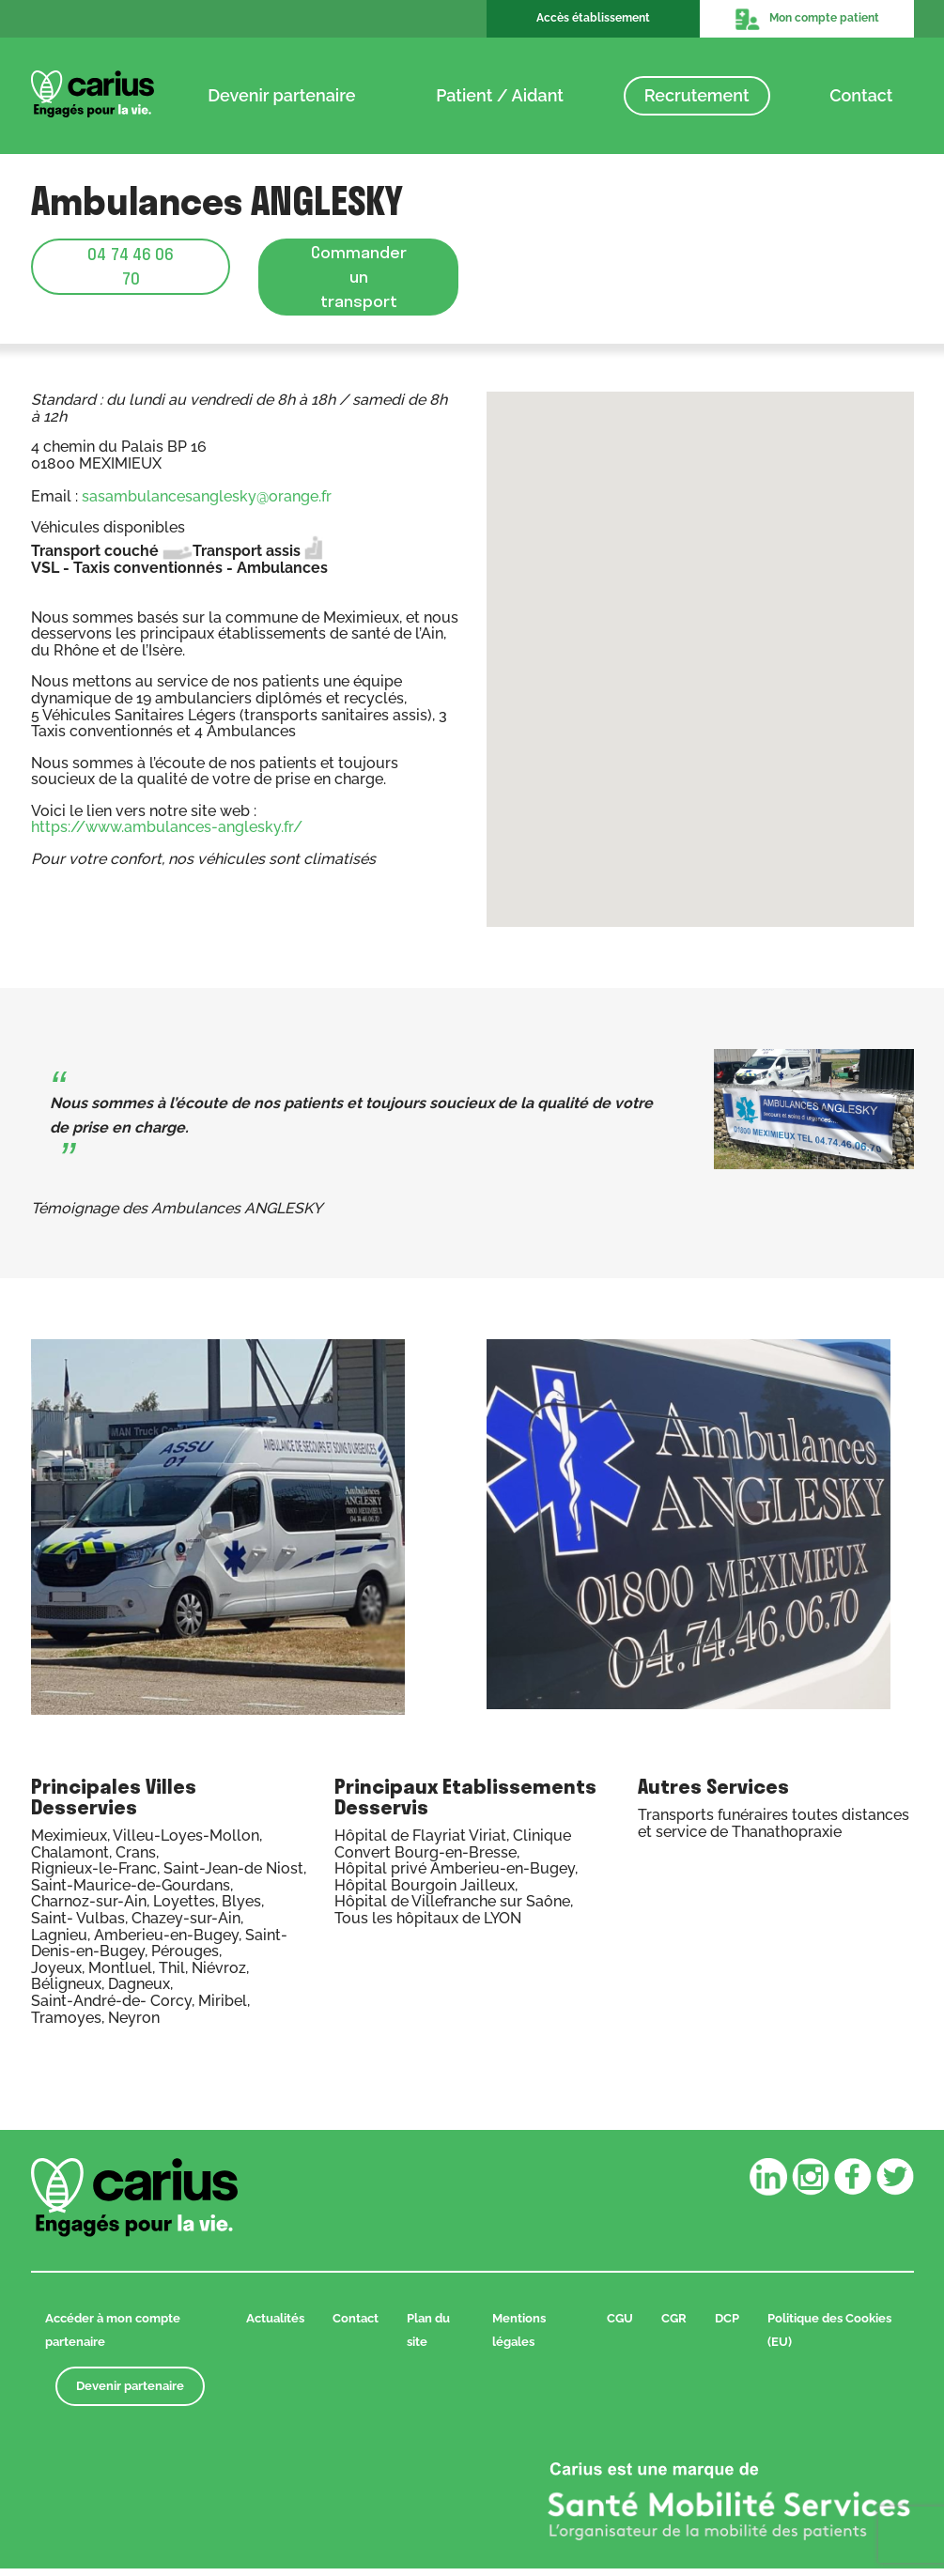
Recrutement (697, 95)
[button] (700, 650)
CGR (674, 2326)
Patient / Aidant (500, 95)
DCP (727, 2326)
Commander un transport (359, 279)
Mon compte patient (807, 19)
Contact (860, 95)
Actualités (275, 2326)
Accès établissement (593, 17)
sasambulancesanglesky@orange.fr (207, 504)
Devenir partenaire (281, 95)
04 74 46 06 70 (130, 266)
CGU (620, 2326)
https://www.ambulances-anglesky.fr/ (166, 834)
